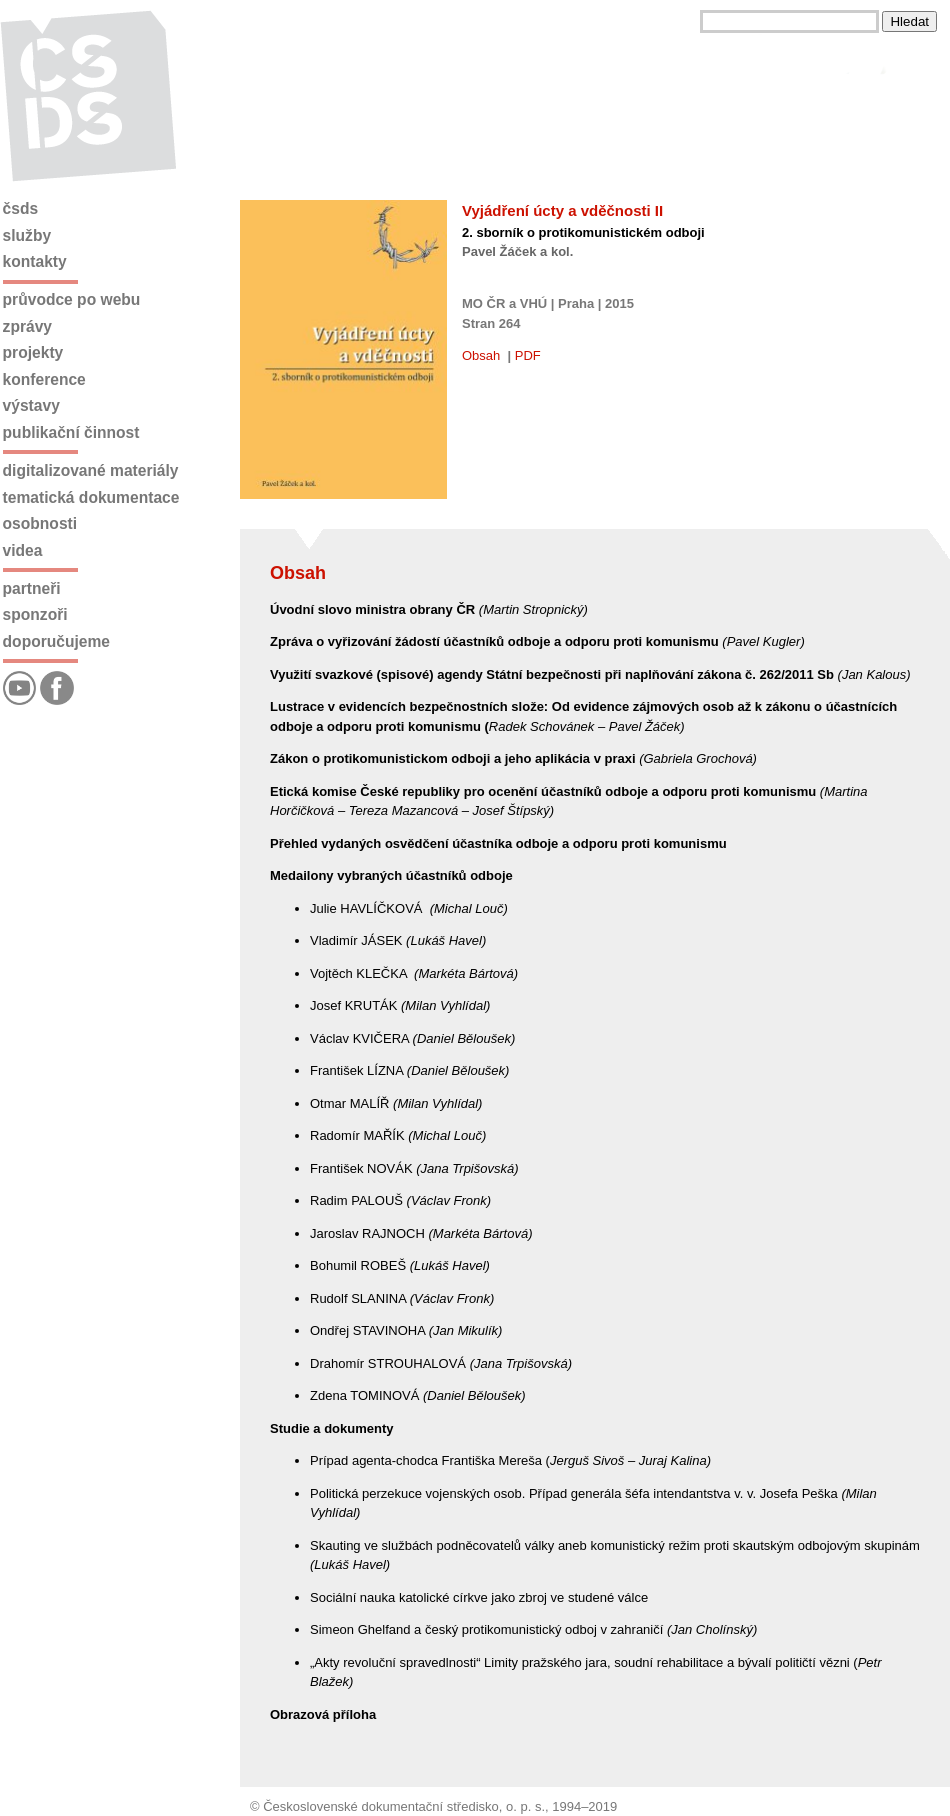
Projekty (33, 352)
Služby (27, 235)
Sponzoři (35, 614)
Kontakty (35, 261)
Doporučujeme (56, 641)
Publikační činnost (71, 432)
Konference (44, 379)
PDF (528, 355)
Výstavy (31, 405)
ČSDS (21, 208)
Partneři (32, 588)
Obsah (481, 355)
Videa (23, 550)
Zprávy (27, 326)
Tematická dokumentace (91, 497)
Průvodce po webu (72, 299)
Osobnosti (40, 523)
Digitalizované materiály (91, 470)
